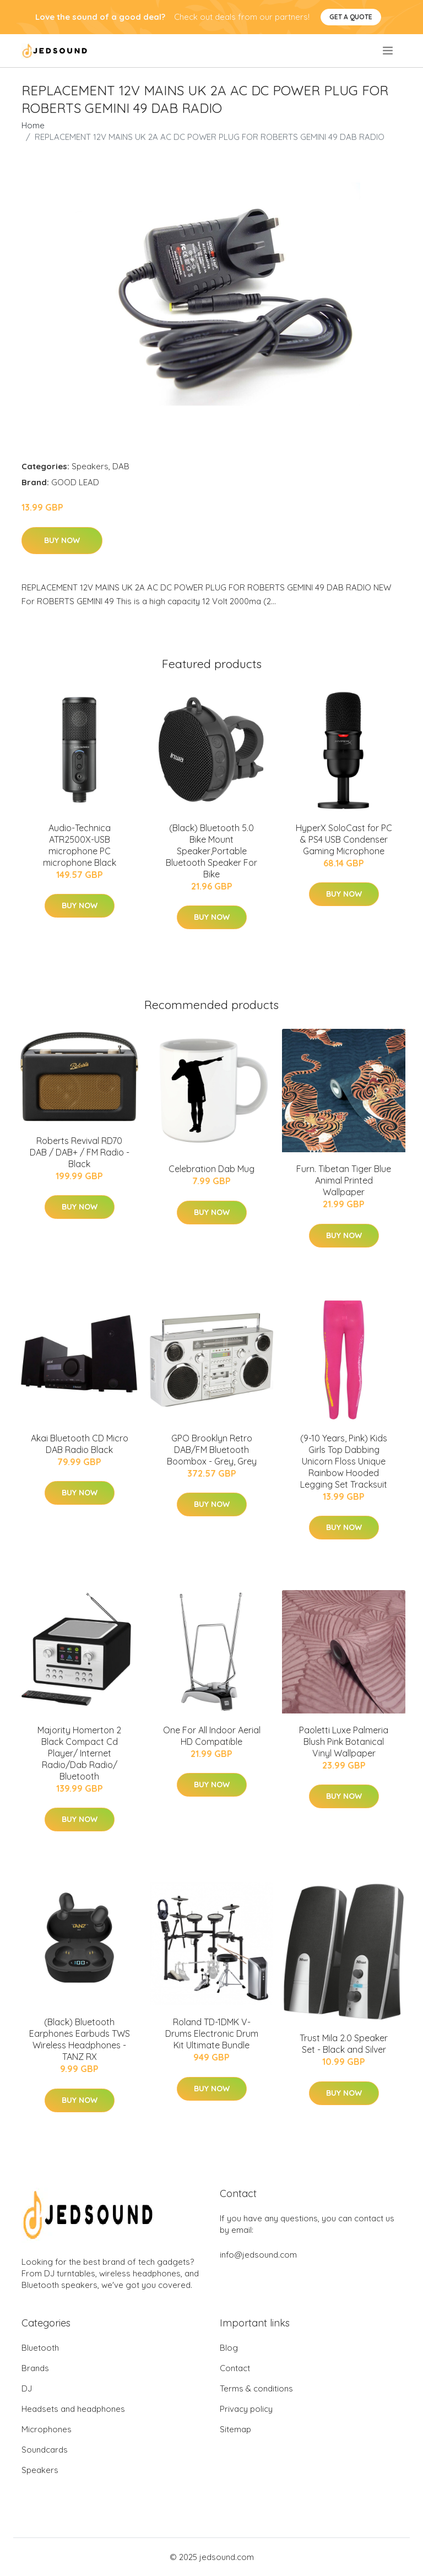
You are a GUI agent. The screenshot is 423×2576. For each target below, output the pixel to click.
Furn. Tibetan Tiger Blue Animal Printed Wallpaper (343, 1180)
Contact (235, 2368)
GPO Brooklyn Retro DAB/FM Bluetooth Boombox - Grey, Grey (212, 1450)
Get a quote (350, 17)
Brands (35, 2368)
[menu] (389, 50)
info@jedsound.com (258, 2254)
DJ (26, 2388)
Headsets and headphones (73, 2409)
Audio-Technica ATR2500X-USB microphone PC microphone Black (79, 845)
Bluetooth (40, 2347)
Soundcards (44, 2449)
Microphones (46, 2429)
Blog (229, 2347)
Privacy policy (246, 2409)
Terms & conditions (256, 2388)
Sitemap (235, 2429)
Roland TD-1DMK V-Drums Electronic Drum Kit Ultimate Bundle (211, 2033)
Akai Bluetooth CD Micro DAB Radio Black (79, 1444)
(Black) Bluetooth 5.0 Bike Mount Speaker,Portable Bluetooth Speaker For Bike (211, 851)
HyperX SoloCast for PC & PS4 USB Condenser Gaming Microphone (344, 839)
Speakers (90, 466)
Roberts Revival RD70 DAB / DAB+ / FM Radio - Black (79, 1152)
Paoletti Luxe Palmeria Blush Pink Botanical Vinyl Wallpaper (343, 1741)
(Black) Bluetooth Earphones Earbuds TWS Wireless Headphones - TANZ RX (79, 2039)
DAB (120, 466)
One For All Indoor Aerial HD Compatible (212, 1735)
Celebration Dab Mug (211, 1168)
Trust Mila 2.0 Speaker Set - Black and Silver (344, 2043)
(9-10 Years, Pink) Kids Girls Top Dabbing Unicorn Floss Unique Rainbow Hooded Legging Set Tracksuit (343, 1461)
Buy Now (62, 540)
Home (33, 125)
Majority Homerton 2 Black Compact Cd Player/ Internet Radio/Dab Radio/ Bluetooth (79, 1753)
